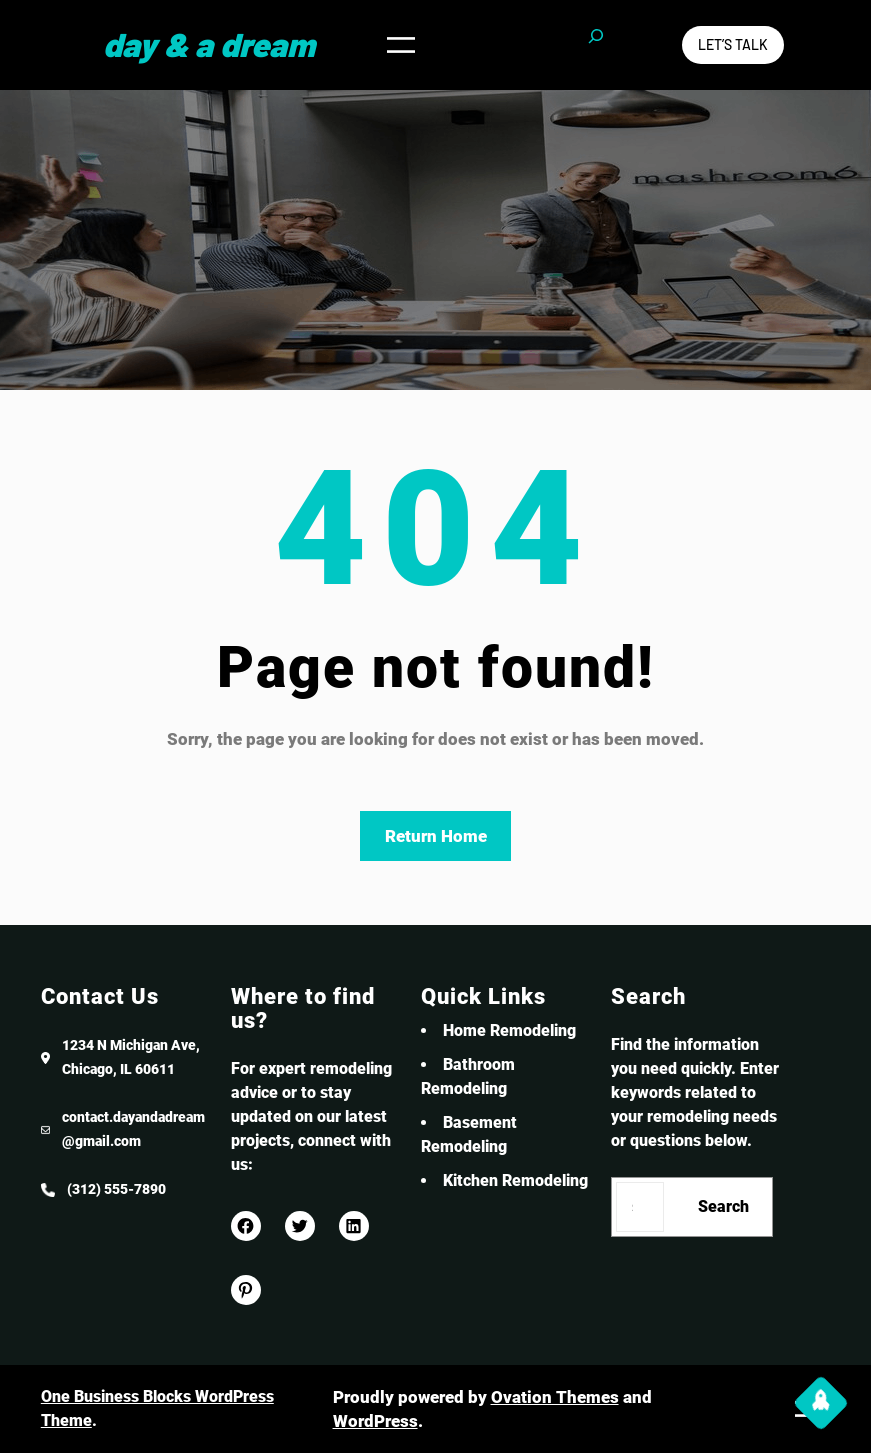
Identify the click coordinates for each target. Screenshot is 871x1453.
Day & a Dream (209, 44)
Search (723, 1206)
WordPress (375, 1421)
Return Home (436, 836)
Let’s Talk (733, 44)
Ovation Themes (555, 1397)
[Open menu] (401, 44)
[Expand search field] (596, 45)
